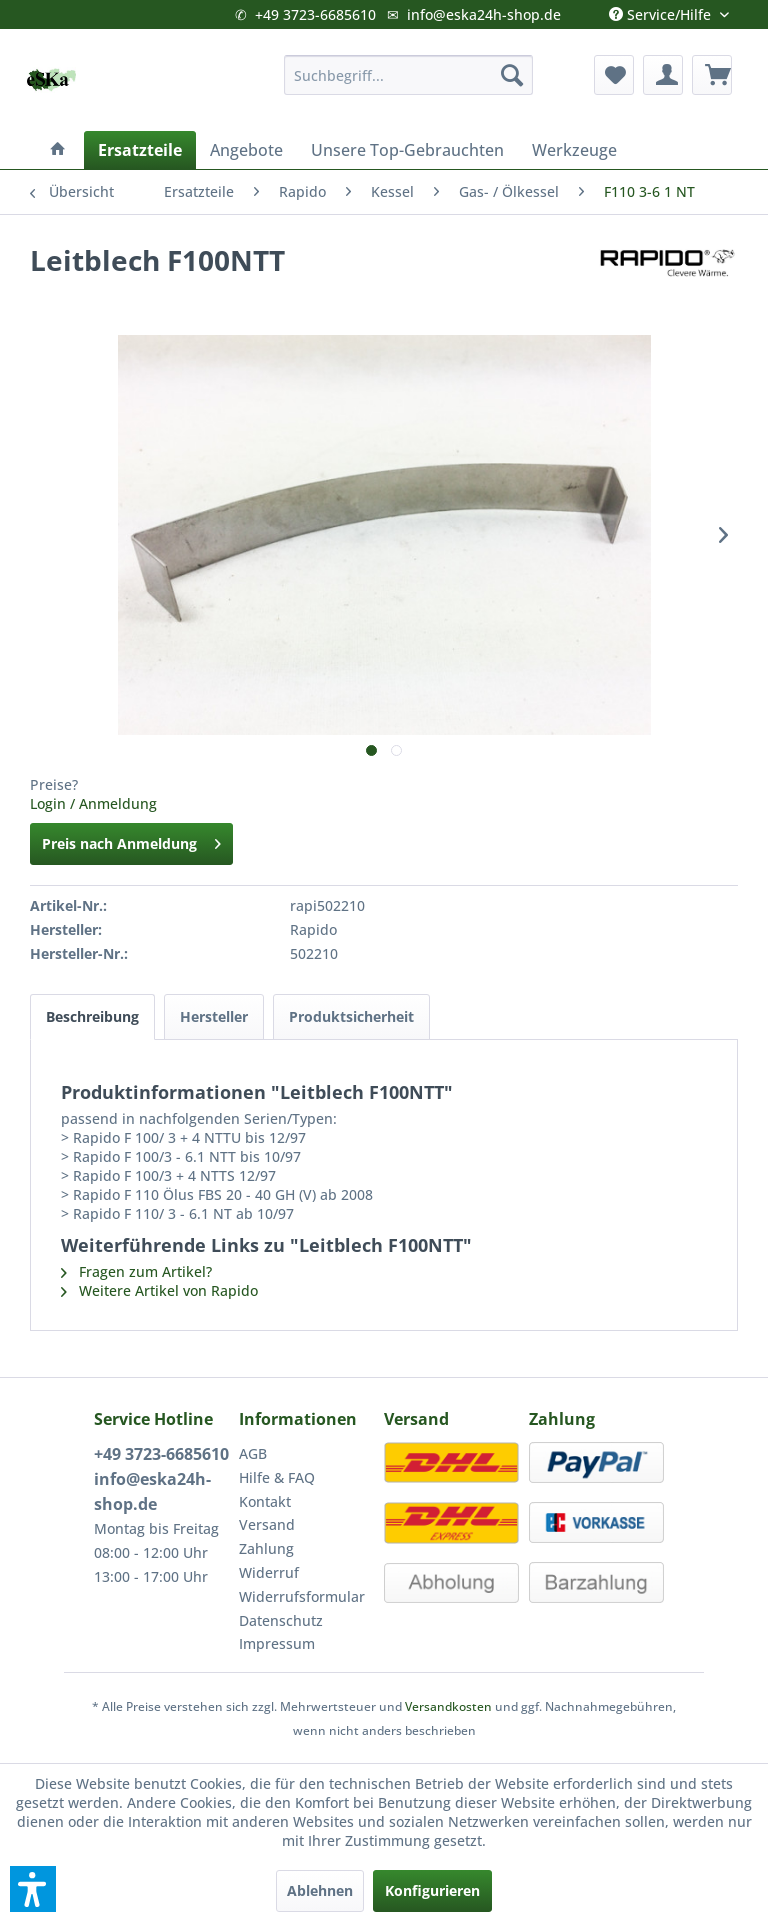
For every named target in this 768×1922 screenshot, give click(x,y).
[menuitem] (409, 75)
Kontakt (265, 1501)
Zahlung (266, 1548)
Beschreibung (92, 1016)
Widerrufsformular (302, 1596)
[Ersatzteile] (140, 150)
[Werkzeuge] (574, 150)
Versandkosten (448, 1706)
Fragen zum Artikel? (136, 1271)
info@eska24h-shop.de (484, 14)
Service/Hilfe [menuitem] (662, 10)
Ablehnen (320, 1890)
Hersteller (214, 1016)
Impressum (277, 1643)
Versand (267, 1524)
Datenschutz (281, 1620)
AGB (253, 1453)
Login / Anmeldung (93, 803)
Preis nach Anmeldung (131, 840)
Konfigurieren (432, 1890)
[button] (33, 1889)
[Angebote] (246, 150)
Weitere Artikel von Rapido (159, 1290)
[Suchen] (512, 75)
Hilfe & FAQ (277, 1477)
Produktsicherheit (351, 1016)
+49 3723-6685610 (315, 14)
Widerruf (269, 1572)
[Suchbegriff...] (409, 75)
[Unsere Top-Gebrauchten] (407, 150)
